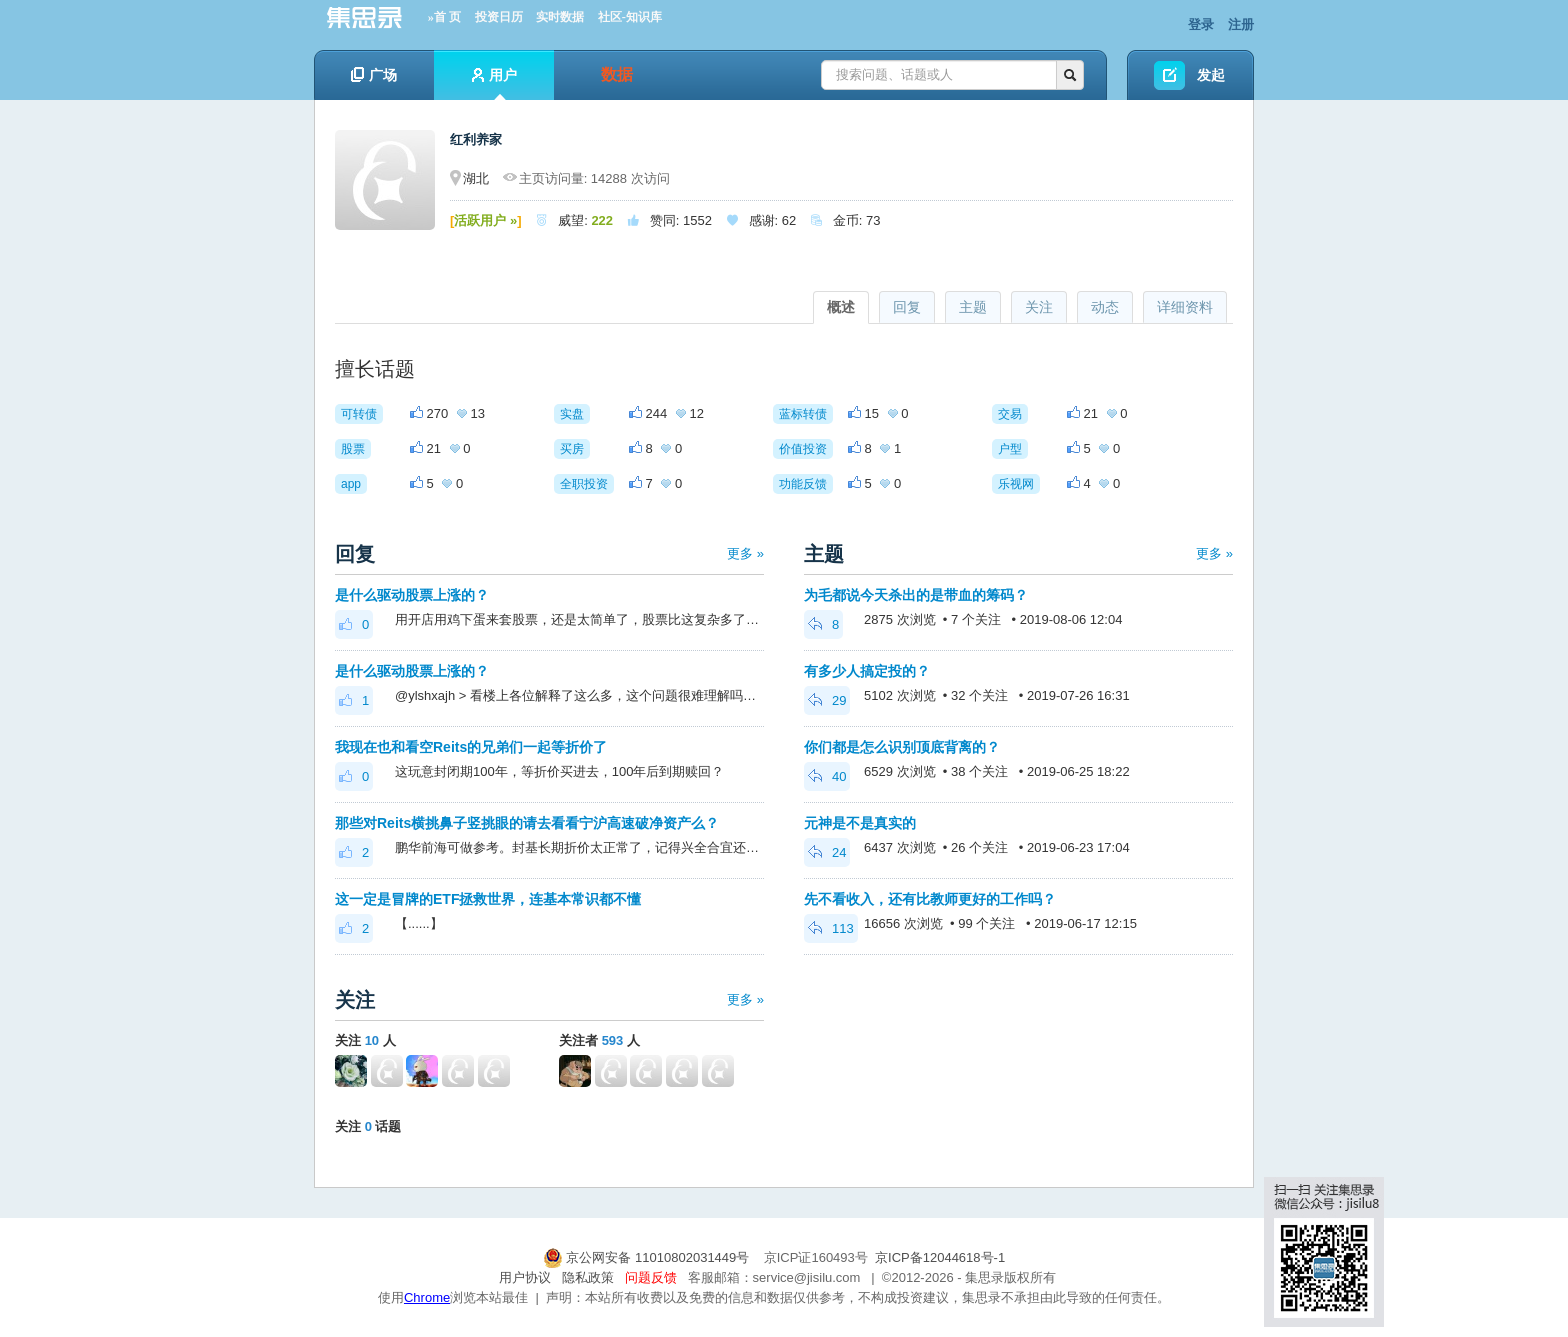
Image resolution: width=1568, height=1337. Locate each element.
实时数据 (560, 17)
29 (827, 700)
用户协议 (525, 1277)
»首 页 (444, 17)
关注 (1039, 307)
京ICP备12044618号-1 (940, 1257)
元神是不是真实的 (860, 823)
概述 (841, 307)
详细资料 (1185, 307)
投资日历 (499, 17)
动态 (1105, 307)
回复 (907, 307)
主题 (973, 307)
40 (827, 776)
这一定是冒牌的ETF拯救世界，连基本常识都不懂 (488, 899)
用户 (494, 83)
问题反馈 (651, 1277)
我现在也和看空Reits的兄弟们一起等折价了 (471, 747)
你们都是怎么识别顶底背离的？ (902, 747)
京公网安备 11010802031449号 (648, 1257)
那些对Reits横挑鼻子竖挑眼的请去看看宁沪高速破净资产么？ (527, 823)
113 (831, 928)
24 (827, 852)
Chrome (427, 1297)
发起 (1211, 75)
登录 (1201, 24)
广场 (374, 75)
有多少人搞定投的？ (867, 671)
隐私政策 (588, 1277)
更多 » (745, 553)
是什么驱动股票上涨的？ (412, 595)
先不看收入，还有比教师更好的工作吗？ (930, 899)
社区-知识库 (630, 17)
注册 (1241, 24)
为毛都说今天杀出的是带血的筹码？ (916, 595)
